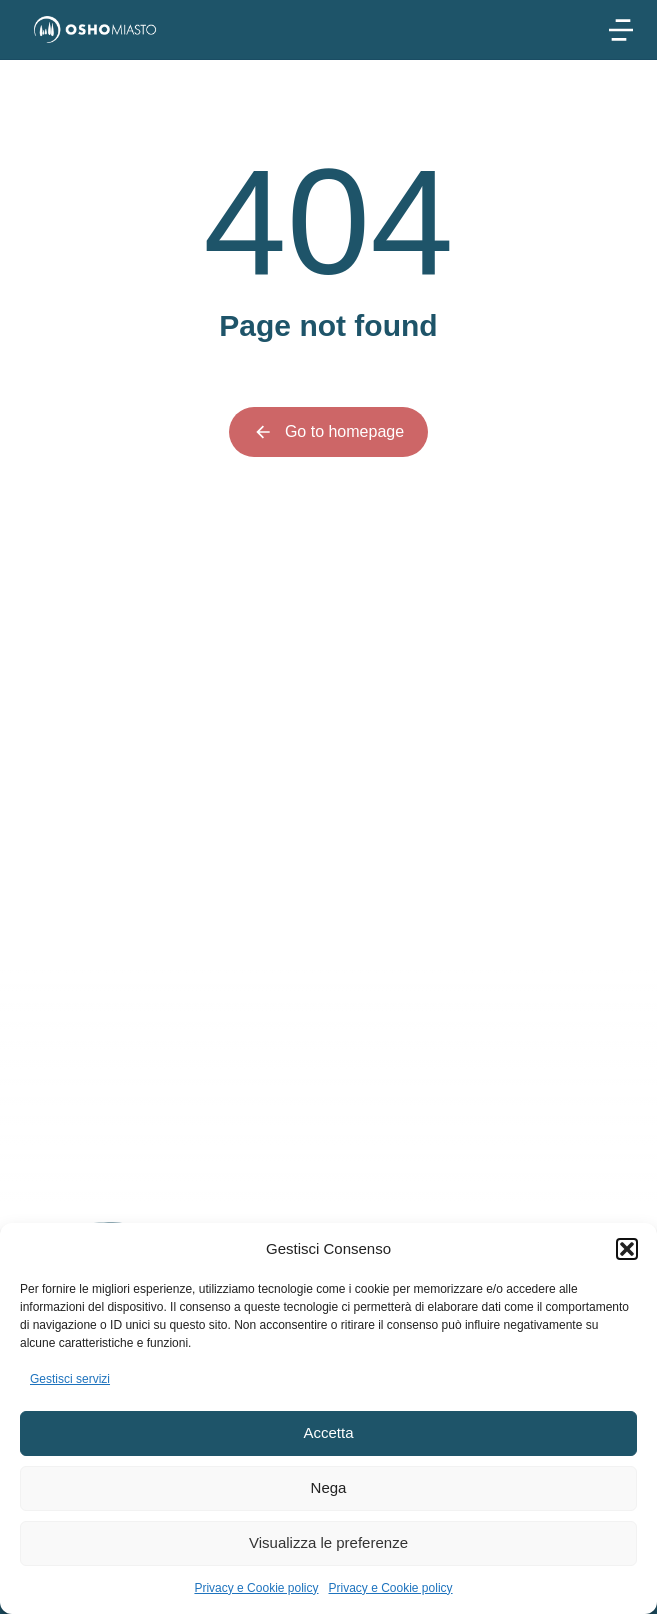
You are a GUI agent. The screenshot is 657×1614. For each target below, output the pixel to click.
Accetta (328, 1432)
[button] (627, 1249)
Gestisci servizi (70, 1379)
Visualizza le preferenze (328, 1542)
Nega (329, 1487)
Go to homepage (328, 432)
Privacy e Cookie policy (256, 1588)
